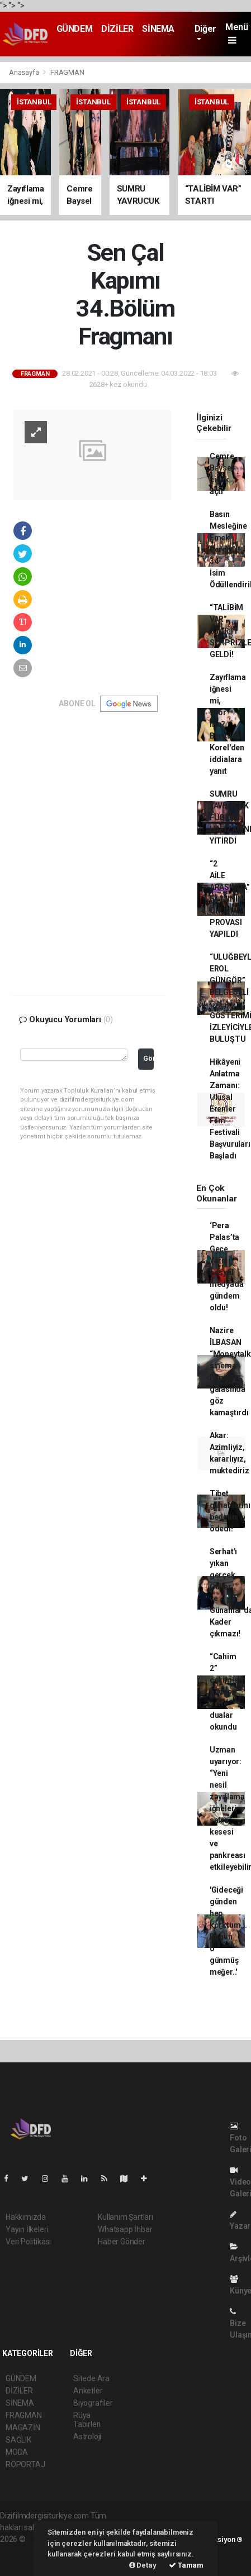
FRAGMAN (67, 72)
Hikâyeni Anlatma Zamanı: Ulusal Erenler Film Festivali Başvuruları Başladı (230, 1108)
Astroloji (87, 2436)
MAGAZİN (23, 2427)
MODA (17, 2452)
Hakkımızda (26, 2217)
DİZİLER (117, 28)
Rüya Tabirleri (87, 2420)
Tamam (186, 2565)
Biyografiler (93, 2402)
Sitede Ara (91, 2378)
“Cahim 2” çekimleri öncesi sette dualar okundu (227, 1691)
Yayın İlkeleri (27, 2229)
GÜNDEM (74, 28)
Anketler (87, 2390)
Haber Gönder (121, 2241)
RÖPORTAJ (25, 2464)
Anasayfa (24, 72)
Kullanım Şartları (125, 2217)
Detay (143, 2565)
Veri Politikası (28, 2241)
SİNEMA (158, 28)
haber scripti (21, 2550)
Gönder (148, 1058)
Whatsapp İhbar (125, 2229)
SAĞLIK (18, 2439)
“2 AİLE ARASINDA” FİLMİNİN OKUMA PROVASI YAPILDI (230, 899)
